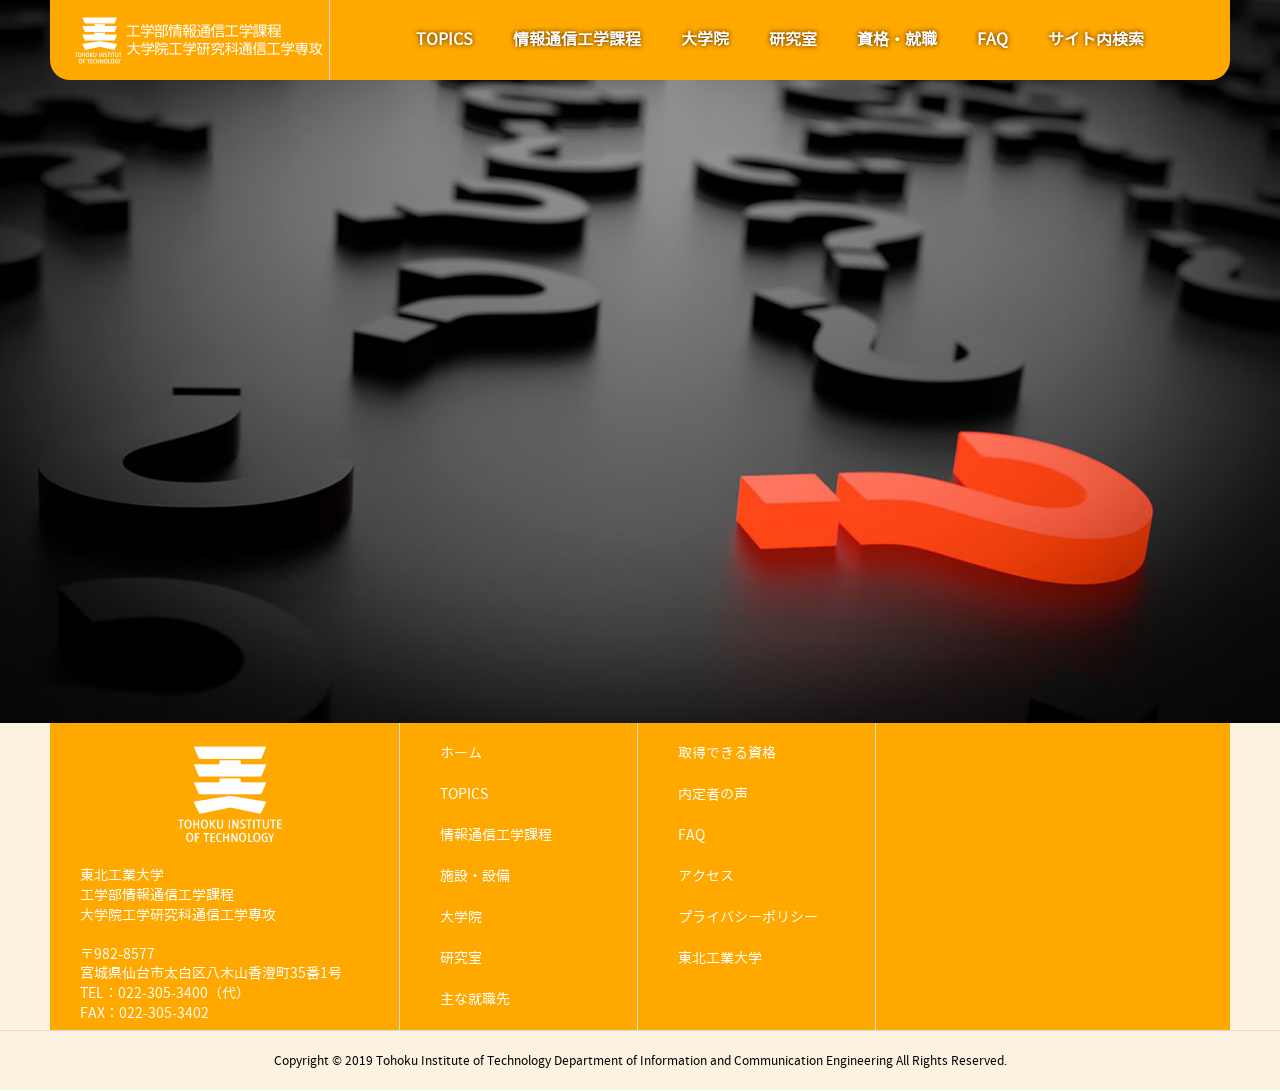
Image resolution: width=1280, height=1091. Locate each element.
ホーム (461, 753)
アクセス (706, 876)
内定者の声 (713, 794)
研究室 (793, 39)
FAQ (992, 39)
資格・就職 (897, 39)
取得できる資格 (727, 753)
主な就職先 (475, 999)
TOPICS (444, 39)
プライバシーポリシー (748, 917)
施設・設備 (475, 876)
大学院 (705, 39)
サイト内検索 (1096, 39)
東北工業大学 (720, 958)
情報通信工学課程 (577, 39)
